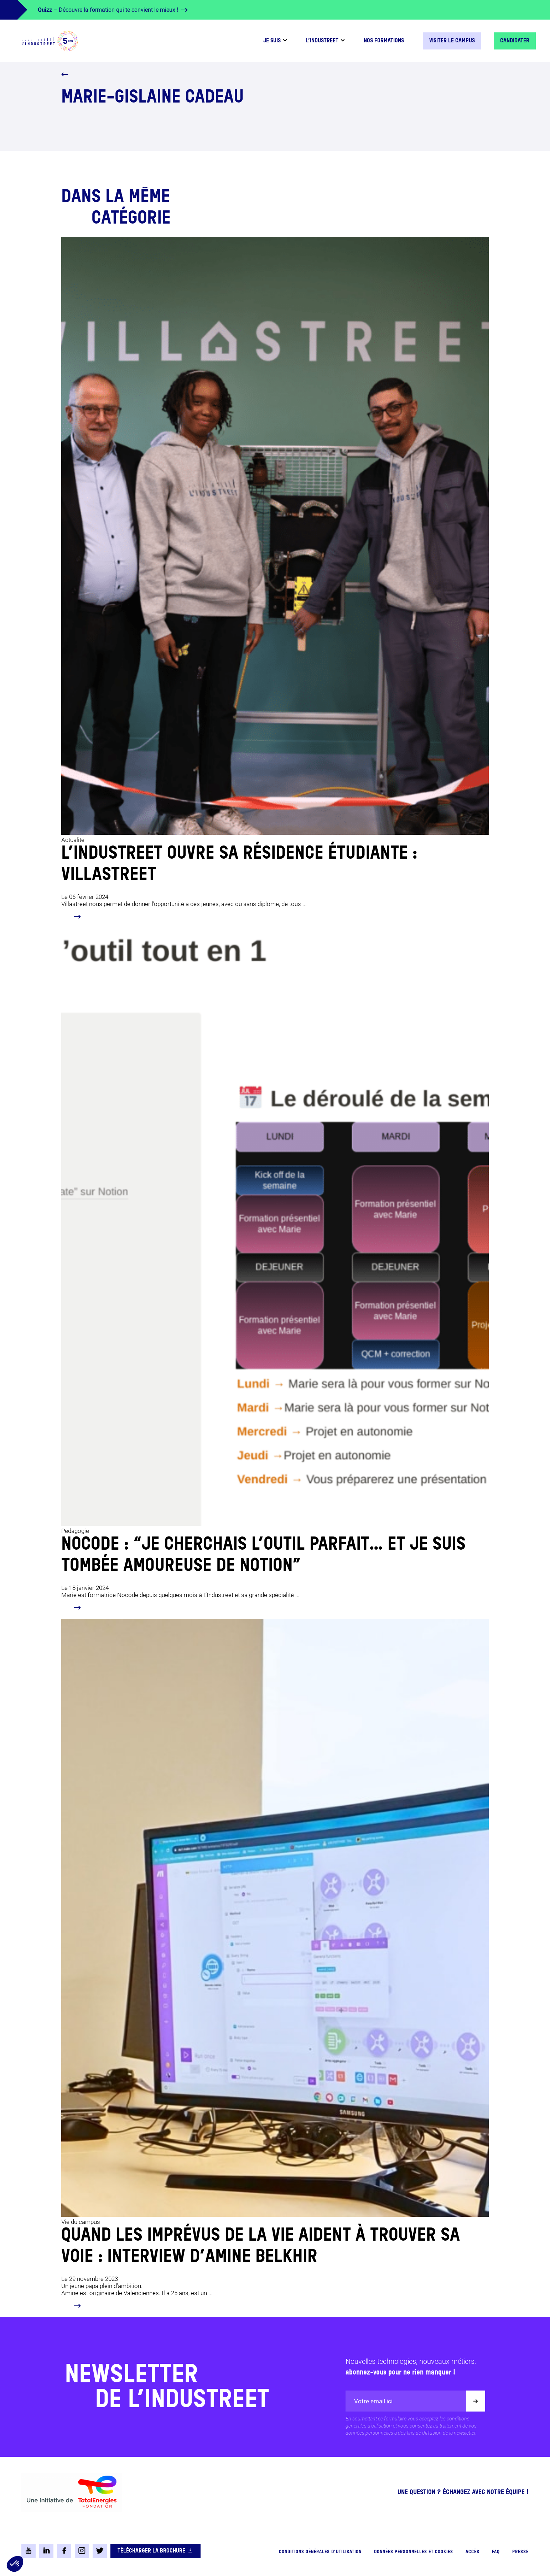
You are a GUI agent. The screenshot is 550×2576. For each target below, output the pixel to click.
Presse (520, 2552)
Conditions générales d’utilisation (320, 2552)
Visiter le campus (452, 41)
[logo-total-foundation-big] (71, 2492)
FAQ (496, 2552)
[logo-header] (49, 41)
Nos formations (384, 41)
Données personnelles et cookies (413, 2552)
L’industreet (322, 41)
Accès (472, 2552)
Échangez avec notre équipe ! (486, 2492)
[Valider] (475, 2401)
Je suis (272, 41)
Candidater (514, 41)
